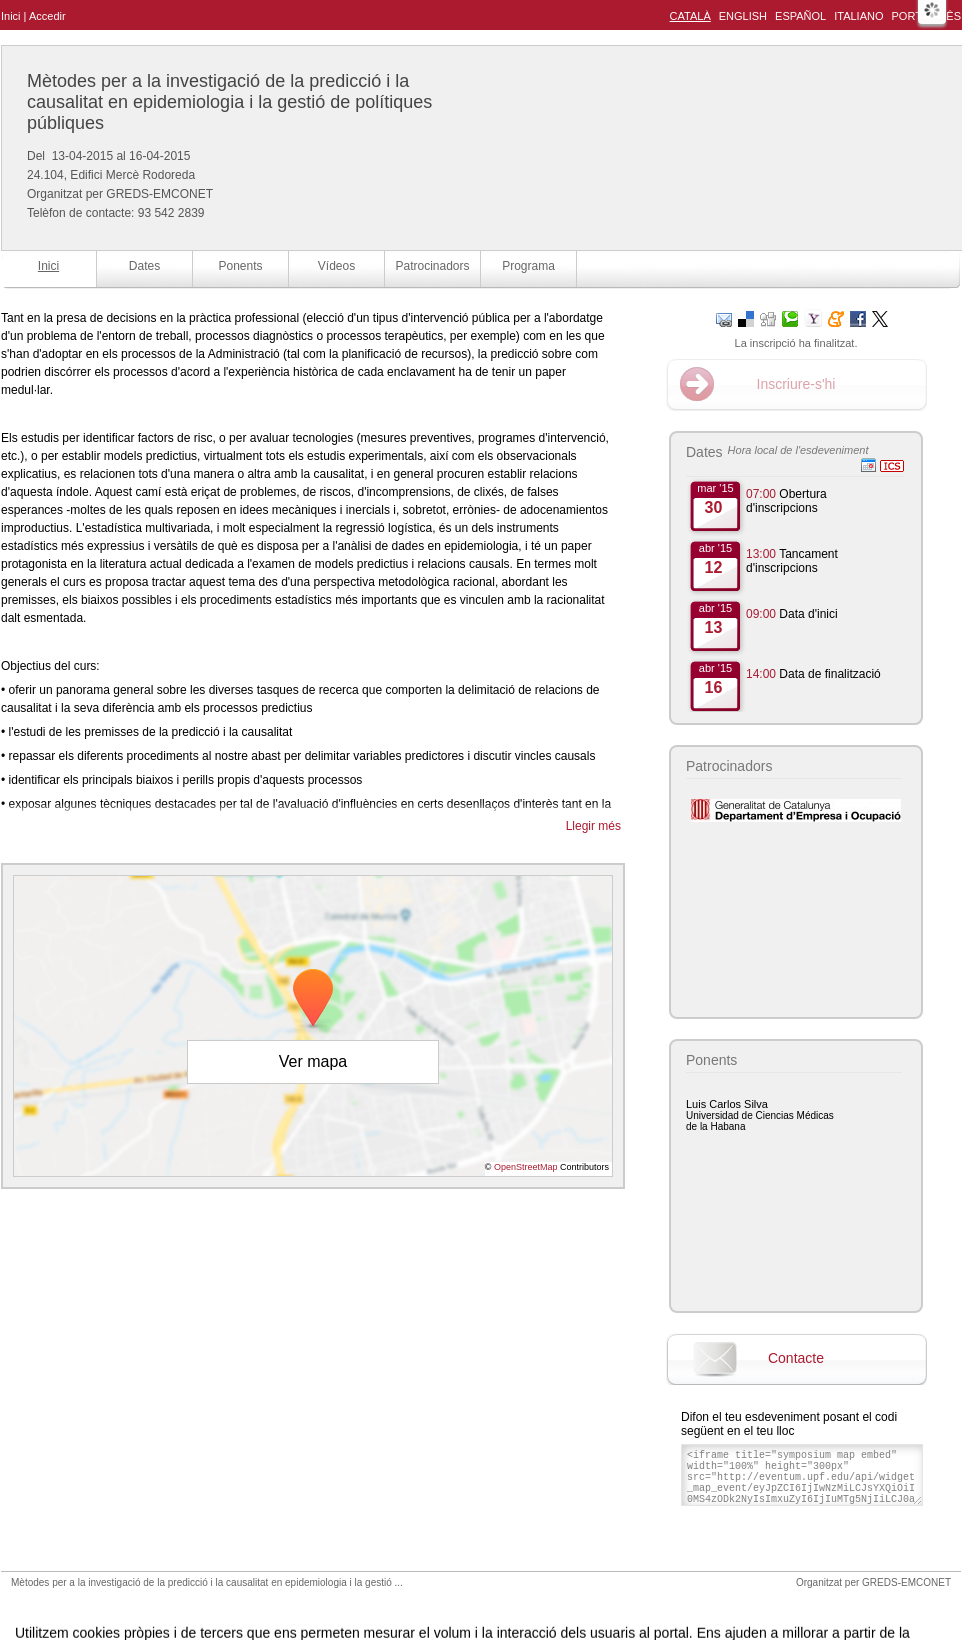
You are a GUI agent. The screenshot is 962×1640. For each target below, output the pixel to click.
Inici (11, 16)
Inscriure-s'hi (796, 384)
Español (800, 16)
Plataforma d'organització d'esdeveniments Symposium (489, 1603)
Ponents (240, 266)
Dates (144, 266)
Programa (528, 266)
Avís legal (274, 1603)
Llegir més (593, 826)
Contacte (796, 1358)
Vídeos (336, 266)
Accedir (47, 16)
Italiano (858, 16)
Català (690, 16)
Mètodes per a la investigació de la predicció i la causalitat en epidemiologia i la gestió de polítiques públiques (229, 102)
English (743, 16)
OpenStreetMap (526, 1167)
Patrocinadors (432, 266)
